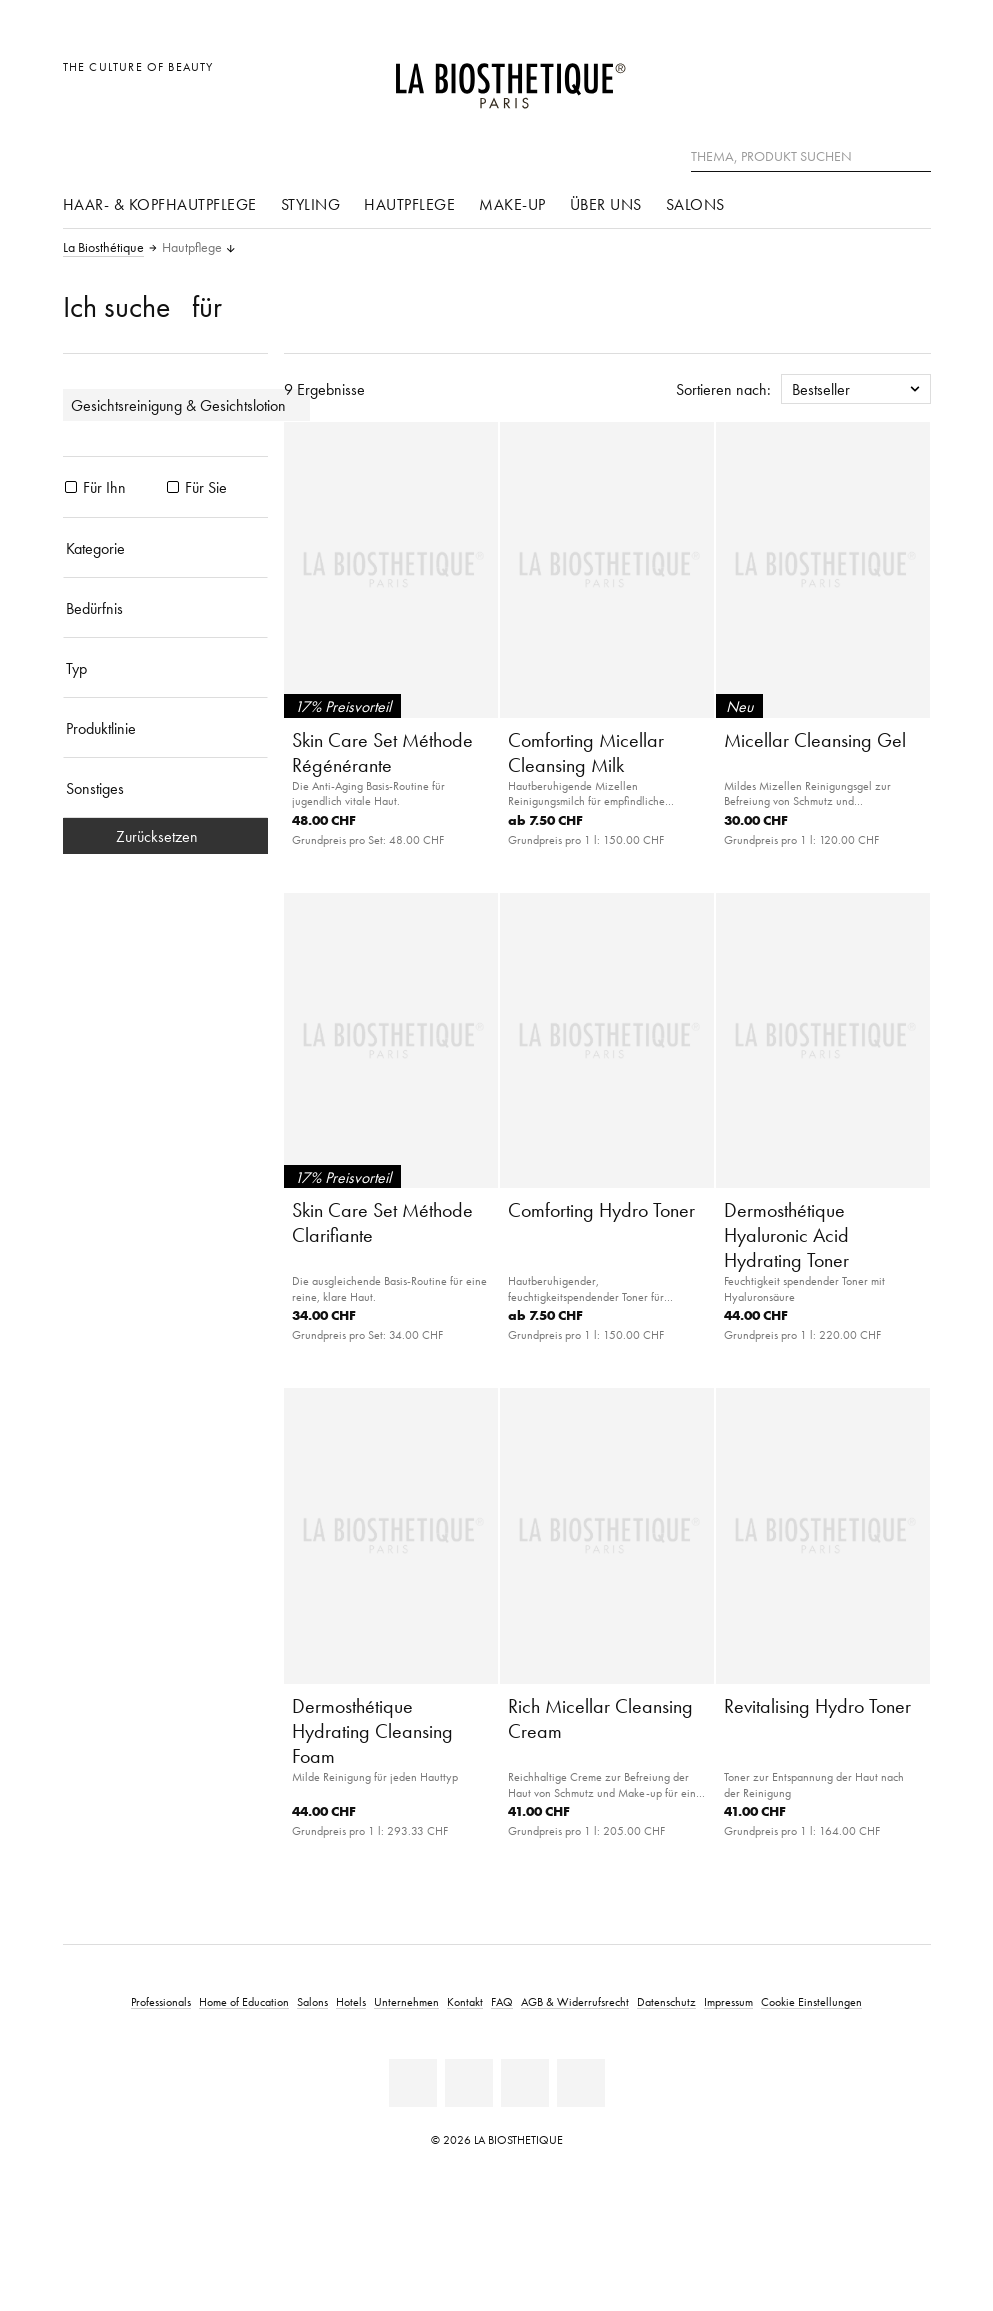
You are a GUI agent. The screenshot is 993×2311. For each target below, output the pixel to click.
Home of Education (244, 2001)
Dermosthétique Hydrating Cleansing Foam (372, 1731)
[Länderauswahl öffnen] (819, 77)
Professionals (161, 2001)
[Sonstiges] (165, 788)
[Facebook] (469, 2083)
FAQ (502, 2001)
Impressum (728, 2001)
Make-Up (512, 204)
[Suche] (916, 154)
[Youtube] (525, 2083)
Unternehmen (406, 2001)
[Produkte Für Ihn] (71, 487)
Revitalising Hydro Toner (817, 1706)
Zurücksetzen (165, 836)
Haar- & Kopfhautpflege (160, 204)
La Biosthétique (103, 248)
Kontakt (465, 2001)
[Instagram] (581, 2083)
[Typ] (165, 668)
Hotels (351, 2001)
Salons (695, 204)
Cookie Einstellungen (811, 2001)
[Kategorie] (165, 548)
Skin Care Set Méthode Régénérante (382, 752)
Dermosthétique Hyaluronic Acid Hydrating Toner (786, 1235)
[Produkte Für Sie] (173, 487)
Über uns (606, 204)
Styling (311, 204)
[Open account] (864, 77)
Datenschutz (666, 2001)
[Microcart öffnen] (909, 77)
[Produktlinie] (165, 728)
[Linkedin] (413, 2083)
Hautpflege (409, 204)
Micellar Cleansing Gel (815, 740)
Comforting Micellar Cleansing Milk (586, 752)
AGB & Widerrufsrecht (575, 2001)
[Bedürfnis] (165, 608)
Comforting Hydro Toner (601, 1210)
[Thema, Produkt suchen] (811, 157)
